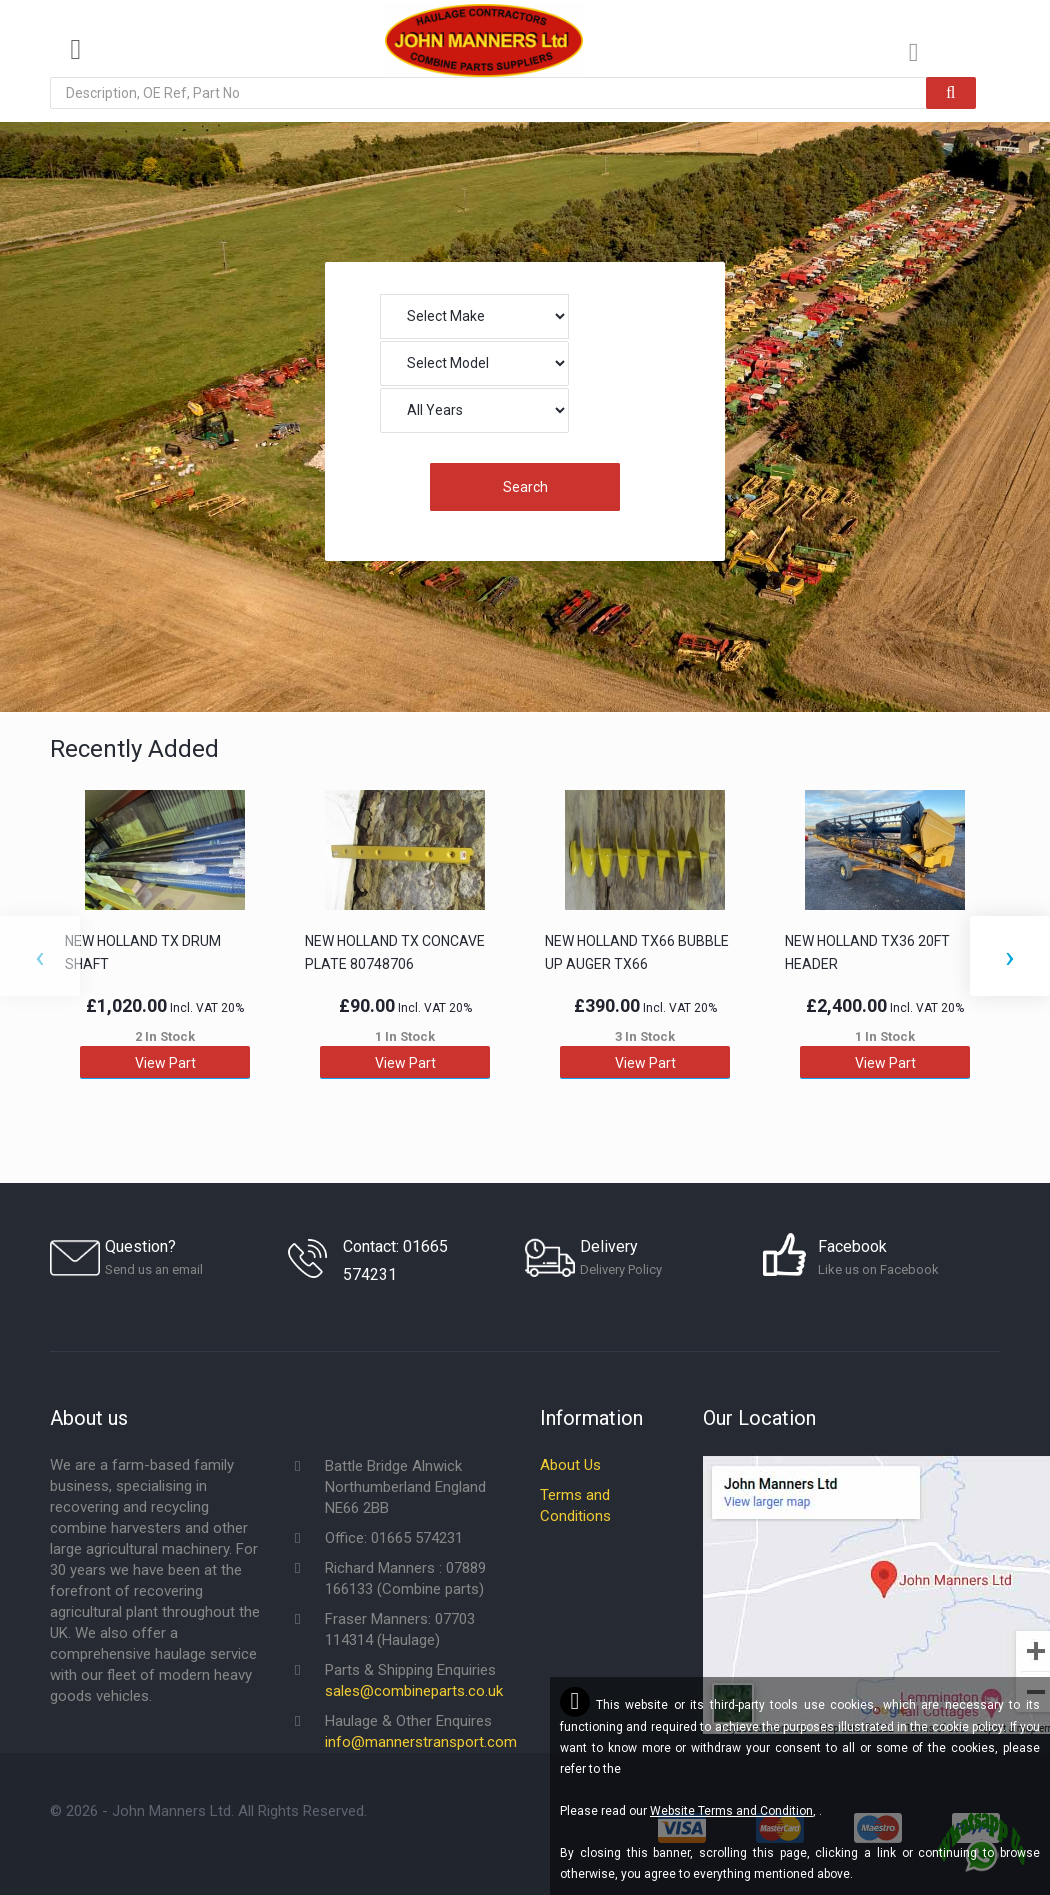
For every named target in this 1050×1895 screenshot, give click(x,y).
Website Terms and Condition (731, 1811)
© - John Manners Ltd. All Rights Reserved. (208, 1811)
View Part (165, 1062)
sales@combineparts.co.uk (414, 1691)
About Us (570, 1465)
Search (525, 487)
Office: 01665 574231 (394, 1538)
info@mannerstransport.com (421, 1742)
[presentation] (40, 956)
